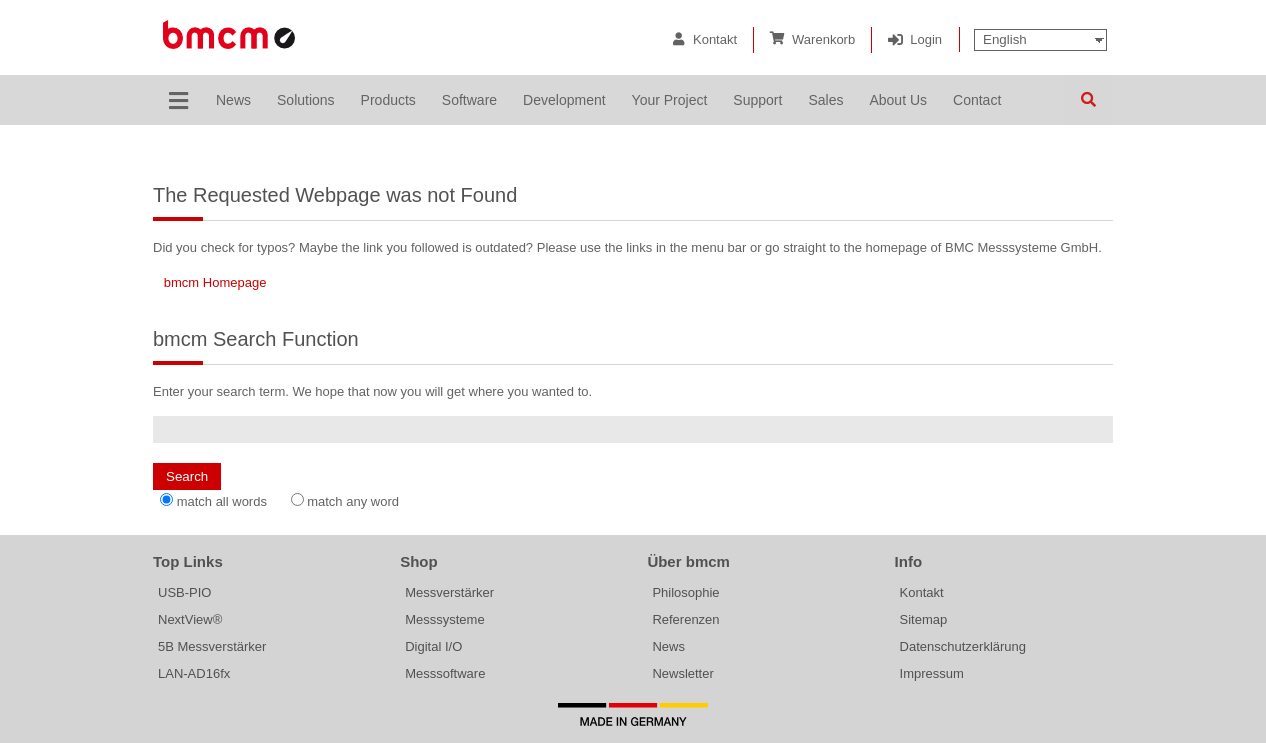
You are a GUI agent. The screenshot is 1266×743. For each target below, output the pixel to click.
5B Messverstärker (212, 646)
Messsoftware (445, 673)
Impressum (932, 673)
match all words (222, 501)
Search (1088, 100)
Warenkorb (823, 39)
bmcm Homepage (215, 282)
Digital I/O (433, 646)
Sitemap (924, 619)
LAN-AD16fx (194, 673)
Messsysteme (444, 619)
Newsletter (682, 673)
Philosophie (685, 592)
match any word (353, 501)
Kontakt (715, 39)
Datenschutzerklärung (963, 646)
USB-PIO (184, 592)
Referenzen (685, 619)
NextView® (190, 619)
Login (926, 39)
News (668, 646)
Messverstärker (449, 592)
